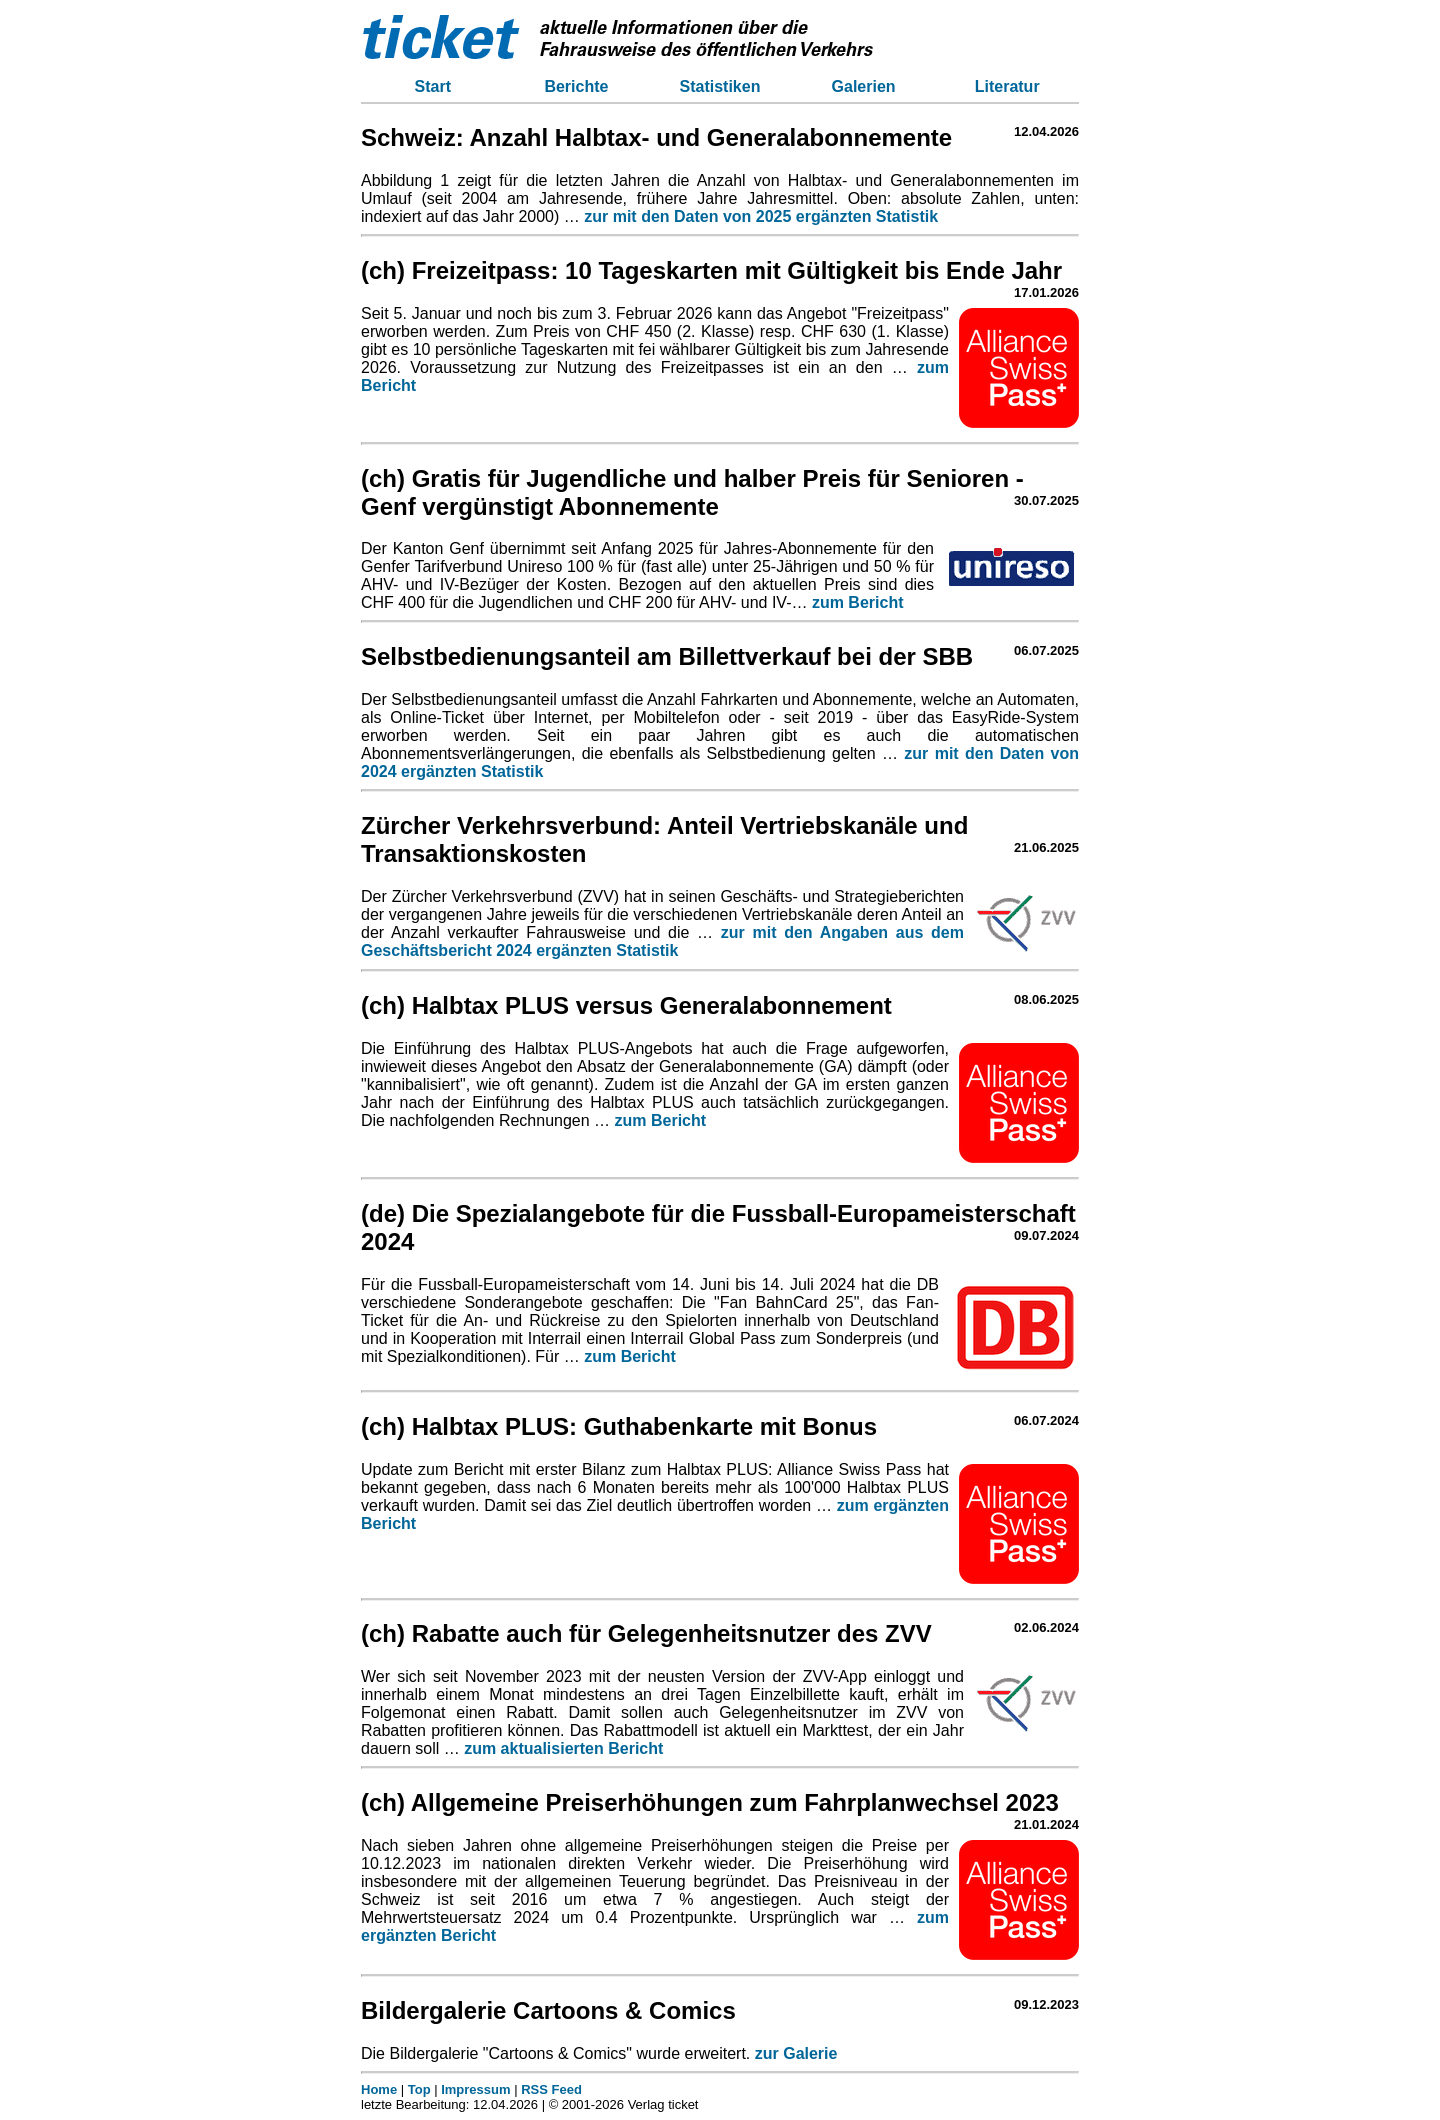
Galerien (864, 86)
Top (419, 2089)
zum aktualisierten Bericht (563, 1748)
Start (433, 86)
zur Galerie (796, 2053)
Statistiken (720, 86)
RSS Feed (551, 2089)
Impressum (475, 2089)
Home (379, 2089)
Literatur (1007, 86)
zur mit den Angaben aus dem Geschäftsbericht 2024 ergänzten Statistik (662, 941)
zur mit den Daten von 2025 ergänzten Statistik (761, 216)
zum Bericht (858, 602)
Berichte (576, 86)
